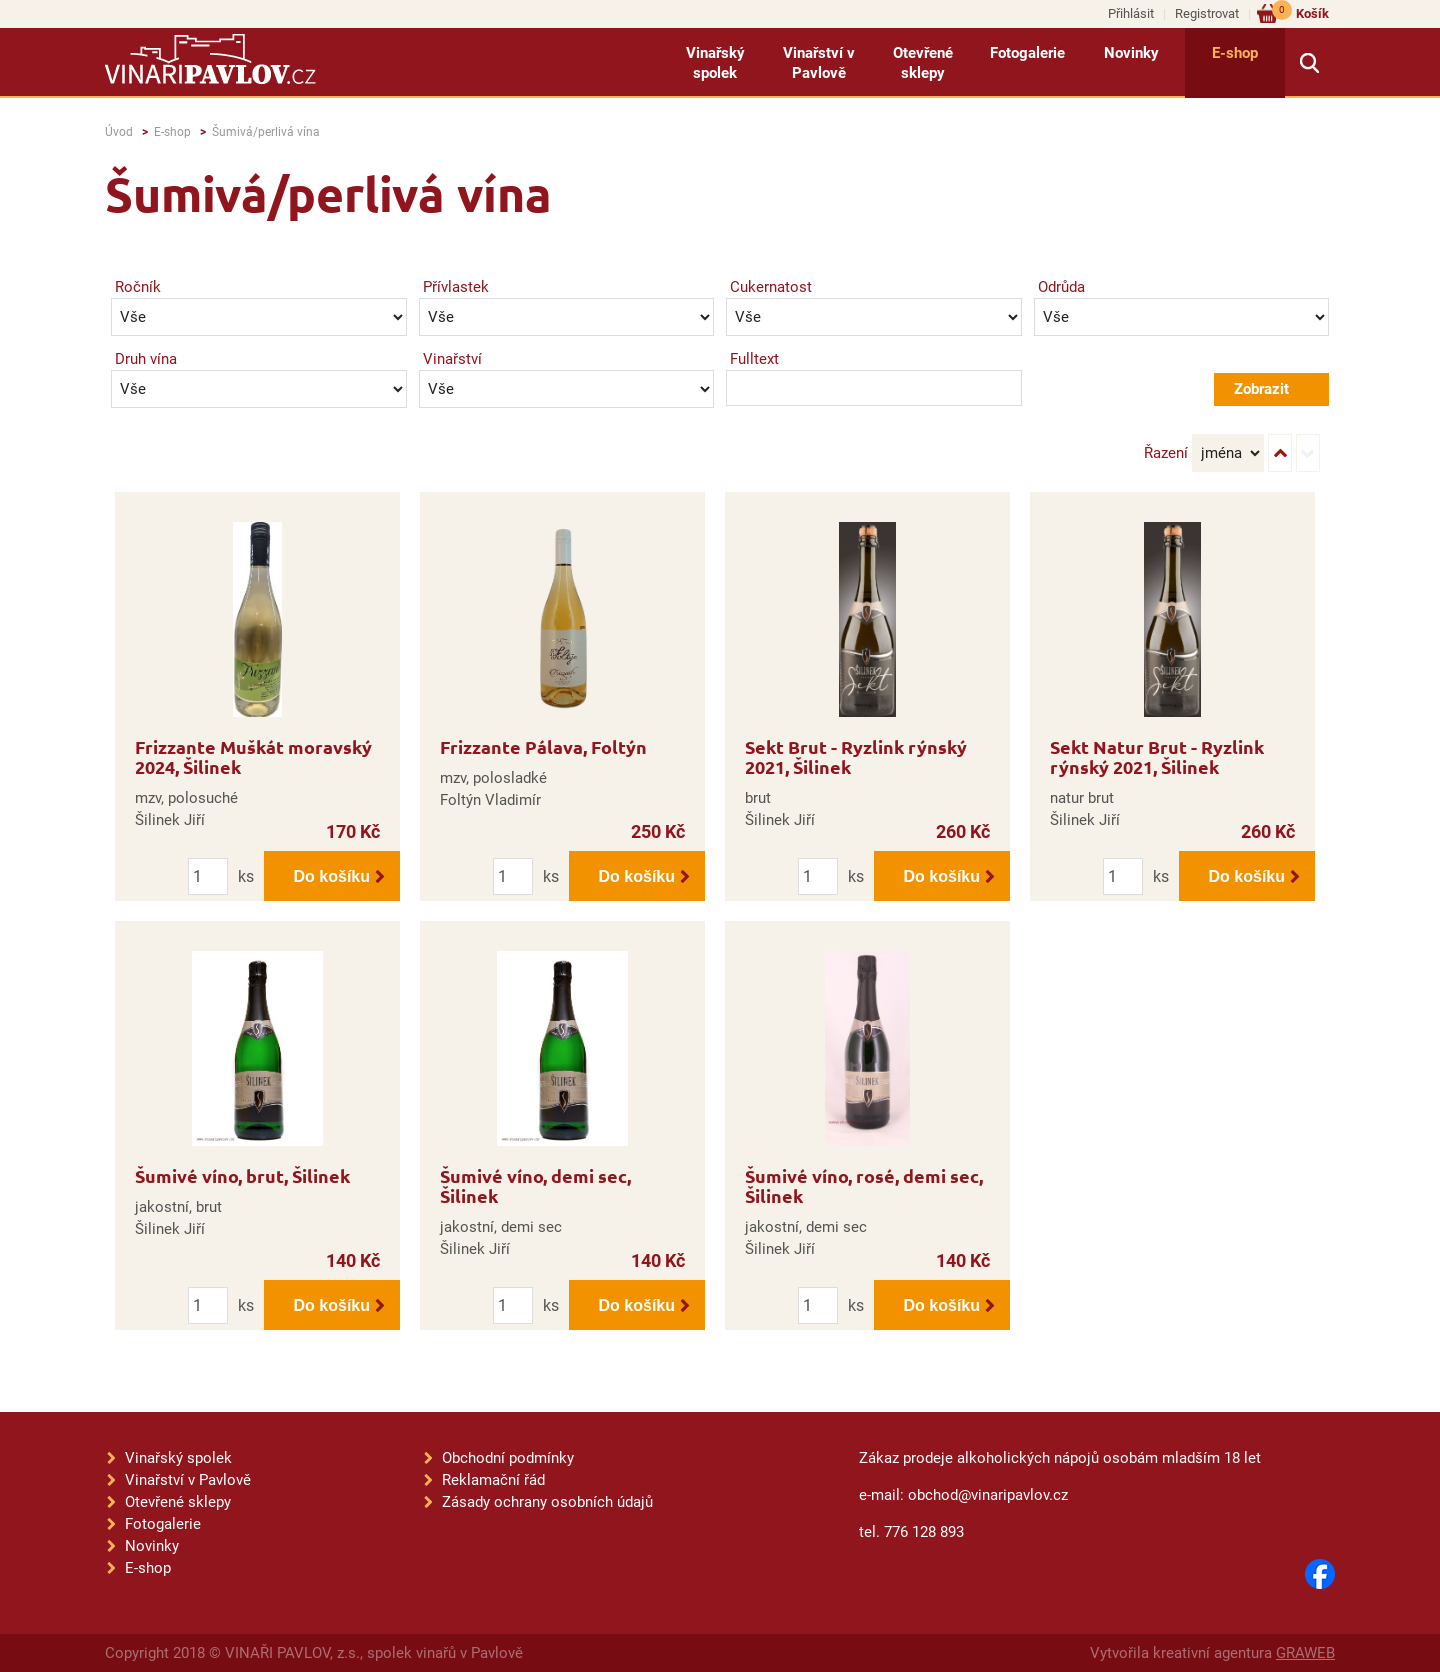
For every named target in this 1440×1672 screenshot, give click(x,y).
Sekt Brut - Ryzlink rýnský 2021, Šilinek (856, 756)
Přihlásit (1131, 13)
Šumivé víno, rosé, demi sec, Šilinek (864, 1185)
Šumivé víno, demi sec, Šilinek (535, 1185)
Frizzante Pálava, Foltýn (543, 746)
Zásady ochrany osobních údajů (547, 1502)
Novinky (1131, 53)
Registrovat (1207, 13)
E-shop (1235, 53)
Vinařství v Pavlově (819, 63)
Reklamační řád (493, 1480)
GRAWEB (1305, 1653)
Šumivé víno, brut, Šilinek (242, 1175)
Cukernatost (771, 287)
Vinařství (452, 359)
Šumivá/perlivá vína (266, 132)
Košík (1300, 12)
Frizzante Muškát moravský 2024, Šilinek (253, 756)
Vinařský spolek (715, 63)
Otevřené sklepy (923, 63)
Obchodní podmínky (508, 1458)
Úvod (119, 132)
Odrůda (1061, 287)
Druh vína (146, 359)
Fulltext (754, 359)
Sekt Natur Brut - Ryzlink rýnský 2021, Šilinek (1157, 756)
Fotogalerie (1027, 53)
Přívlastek (456, 287)
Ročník (138, 287)
